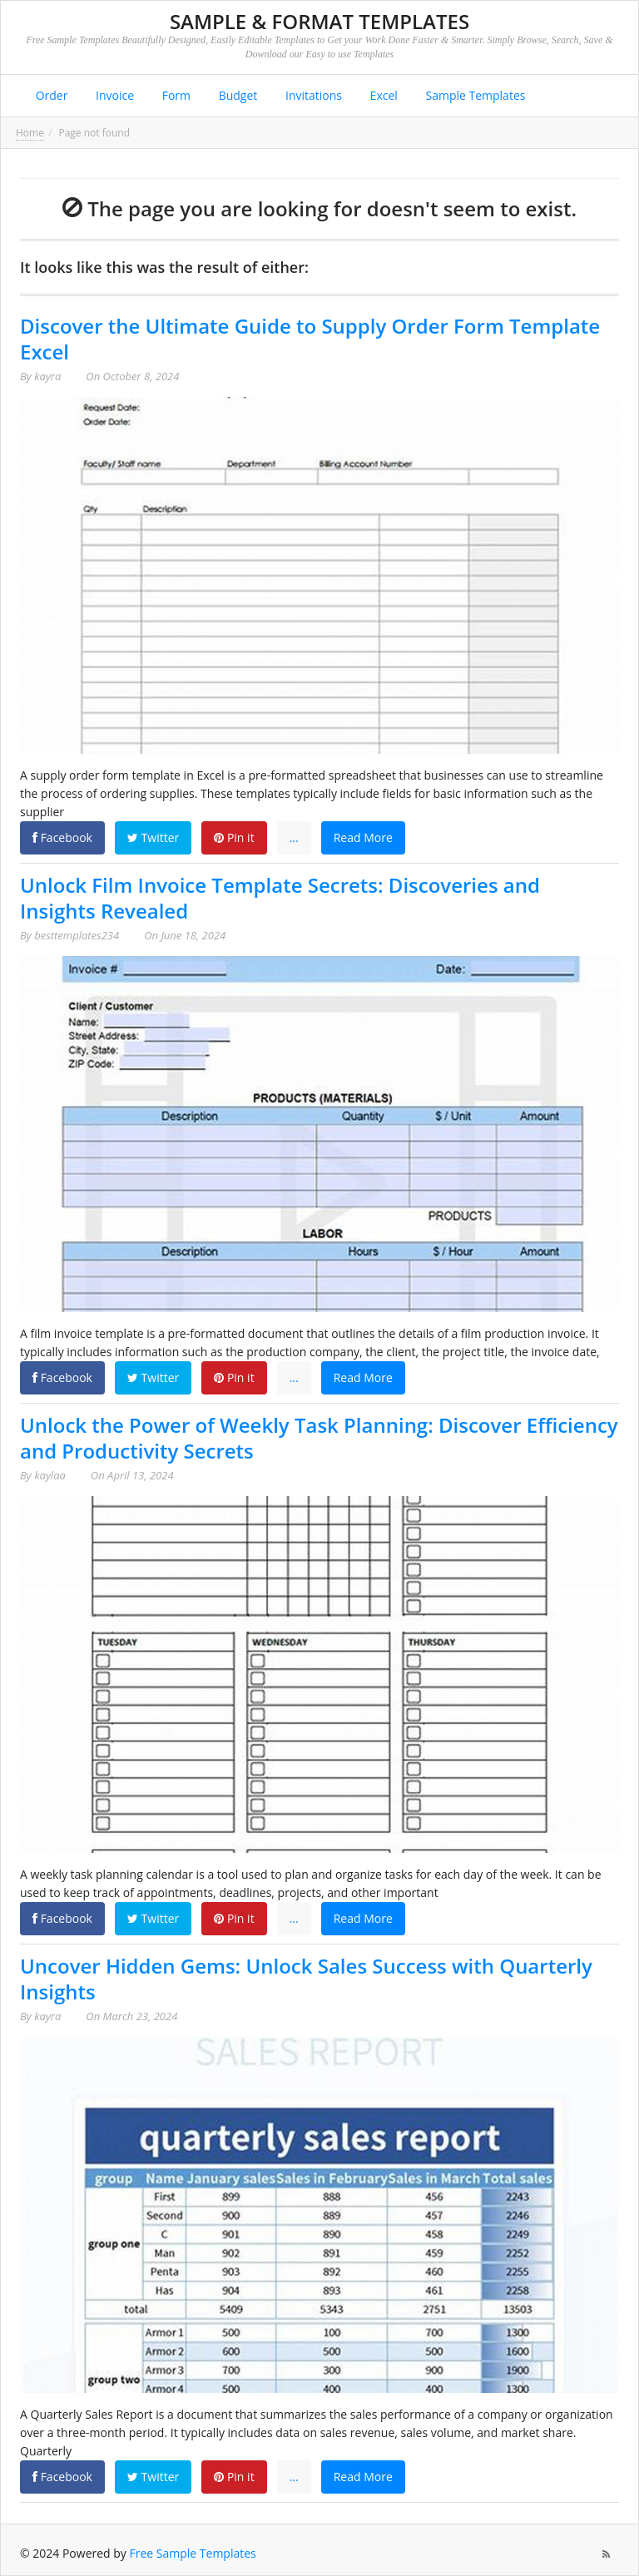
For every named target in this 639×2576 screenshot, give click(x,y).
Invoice (113, 95)
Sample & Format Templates (319, 21)
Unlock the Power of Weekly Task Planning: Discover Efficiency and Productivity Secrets (319, 1437)
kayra (47, 376)
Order (49, 95)
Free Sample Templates (193, 2553)
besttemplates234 (76, 935)
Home (30, 133)
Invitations (312, 95)
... (294, 837)
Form (175, 95)
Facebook (62, 837)
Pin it (234, 837)
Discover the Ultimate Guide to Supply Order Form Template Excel (310, 338)
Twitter (153, 837)
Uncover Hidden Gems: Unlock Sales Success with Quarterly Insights (306, 1978)
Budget (236, 95)
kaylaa (50, 1475)
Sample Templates (474, 95)
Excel (382, 95)
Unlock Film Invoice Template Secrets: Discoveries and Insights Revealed (280, 897)
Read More (363, 837)
